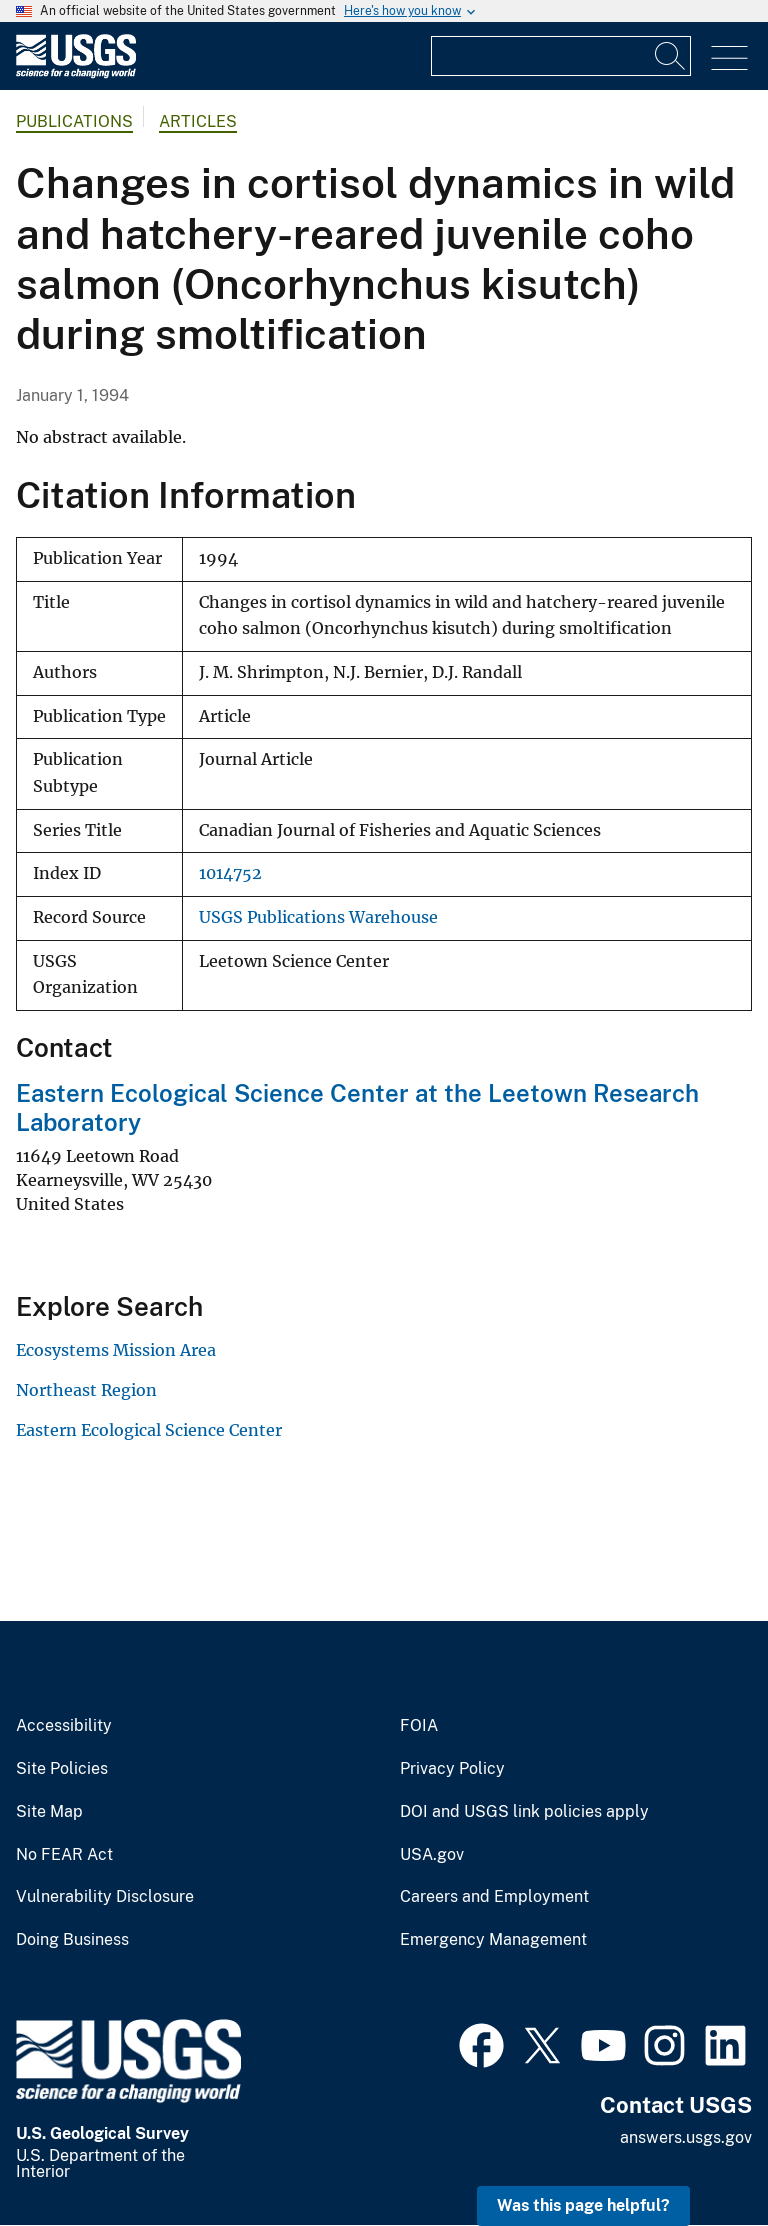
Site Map (49, 1812)
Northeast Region (86, 1390)
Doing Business (72, 1940)
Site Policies (62, 1769)
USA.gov (432, 1855)
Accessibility (64, 1726)
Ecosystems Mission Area (116, 1350)
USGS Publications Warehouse (318, 917)
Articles (198, 121)
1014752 (230, 873)
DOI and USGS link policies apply (524, 1812)
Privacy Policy (452, 1769)
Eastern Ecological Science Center (149, 1430)
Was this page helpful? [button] (583, 2205)
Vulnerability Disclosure (105, 1897)
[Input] (561, 56)
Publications (74, 121)
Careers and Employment (494, 1897)
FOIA (419, 1726)
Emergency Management (493, 1940)
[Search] (671, 56)
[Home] (76, 73)
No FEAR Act (64, 1855)
